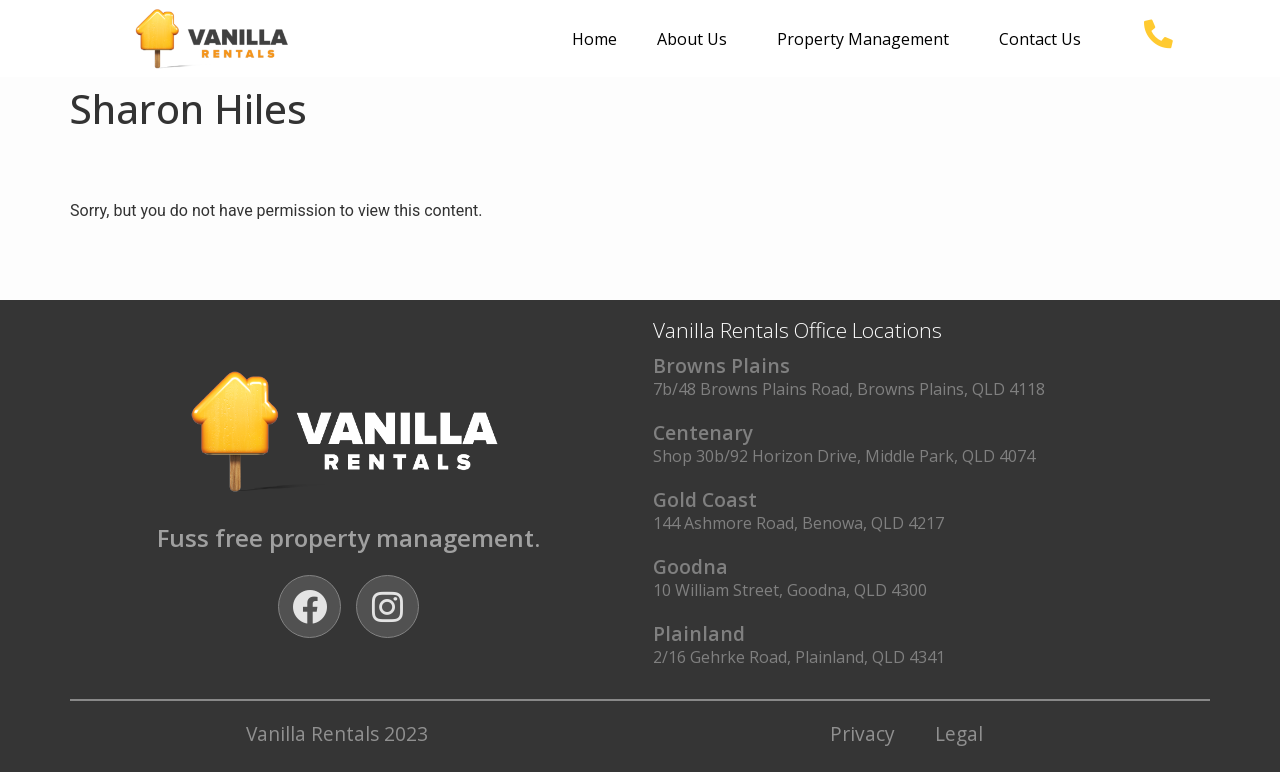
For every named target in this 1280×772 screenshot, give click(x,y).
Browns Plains (721, 365)
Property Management (868, 39)
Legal (959, 733)
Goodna (690, 566)
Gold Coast (705, 499)
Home (594, 39)
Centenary (703, 432)
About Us (697, 39)
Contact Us (1040, 39)
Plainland (699, 633)
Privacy (862, 733)
